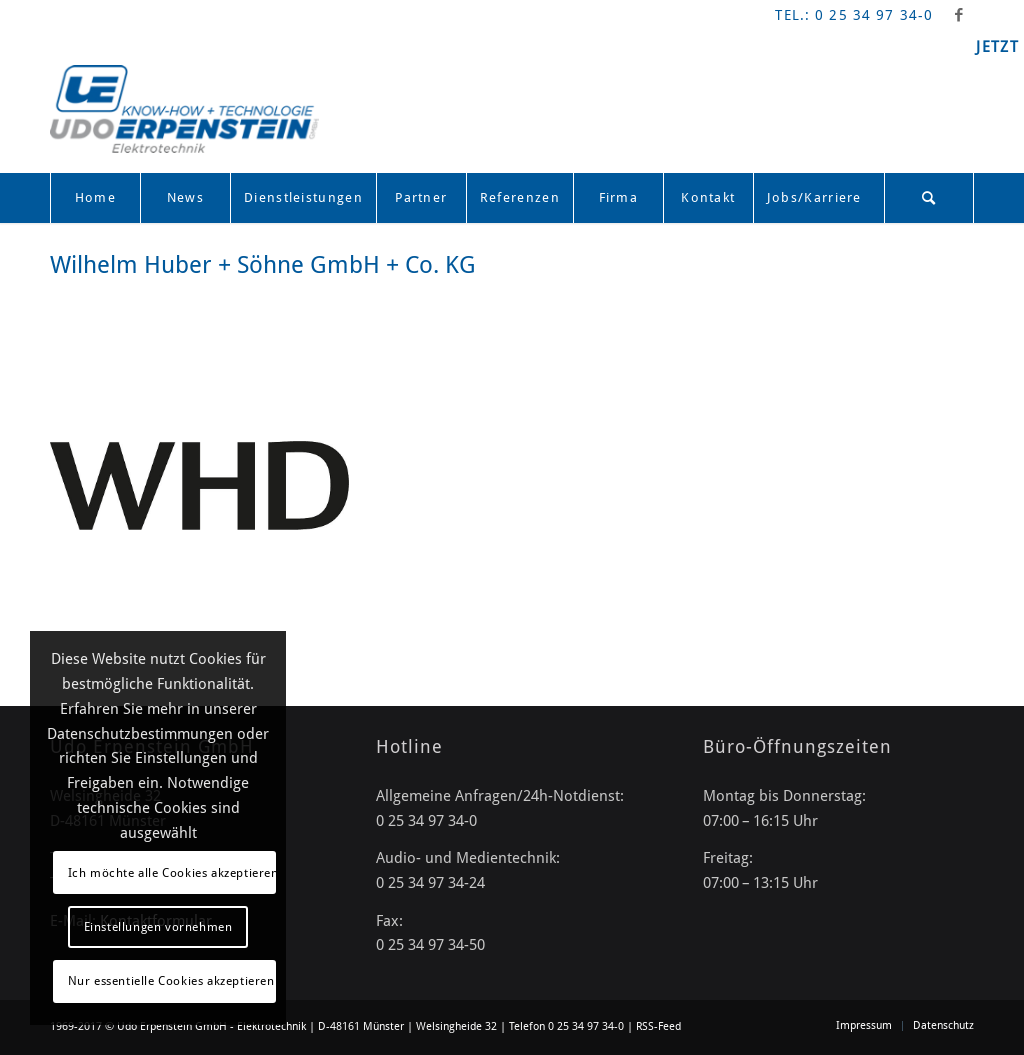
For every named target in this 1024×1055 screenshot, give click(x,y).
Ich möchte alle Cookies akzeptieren (172, 873)
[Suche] (929, 198)
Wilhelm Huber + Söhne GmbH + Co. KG (263, 265)
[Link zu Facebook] (959, 15)
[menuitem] (95, 198)
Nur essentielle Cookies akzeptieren (171, 981)
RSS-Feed (658, 1026)
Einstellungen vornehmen (158, 927)
